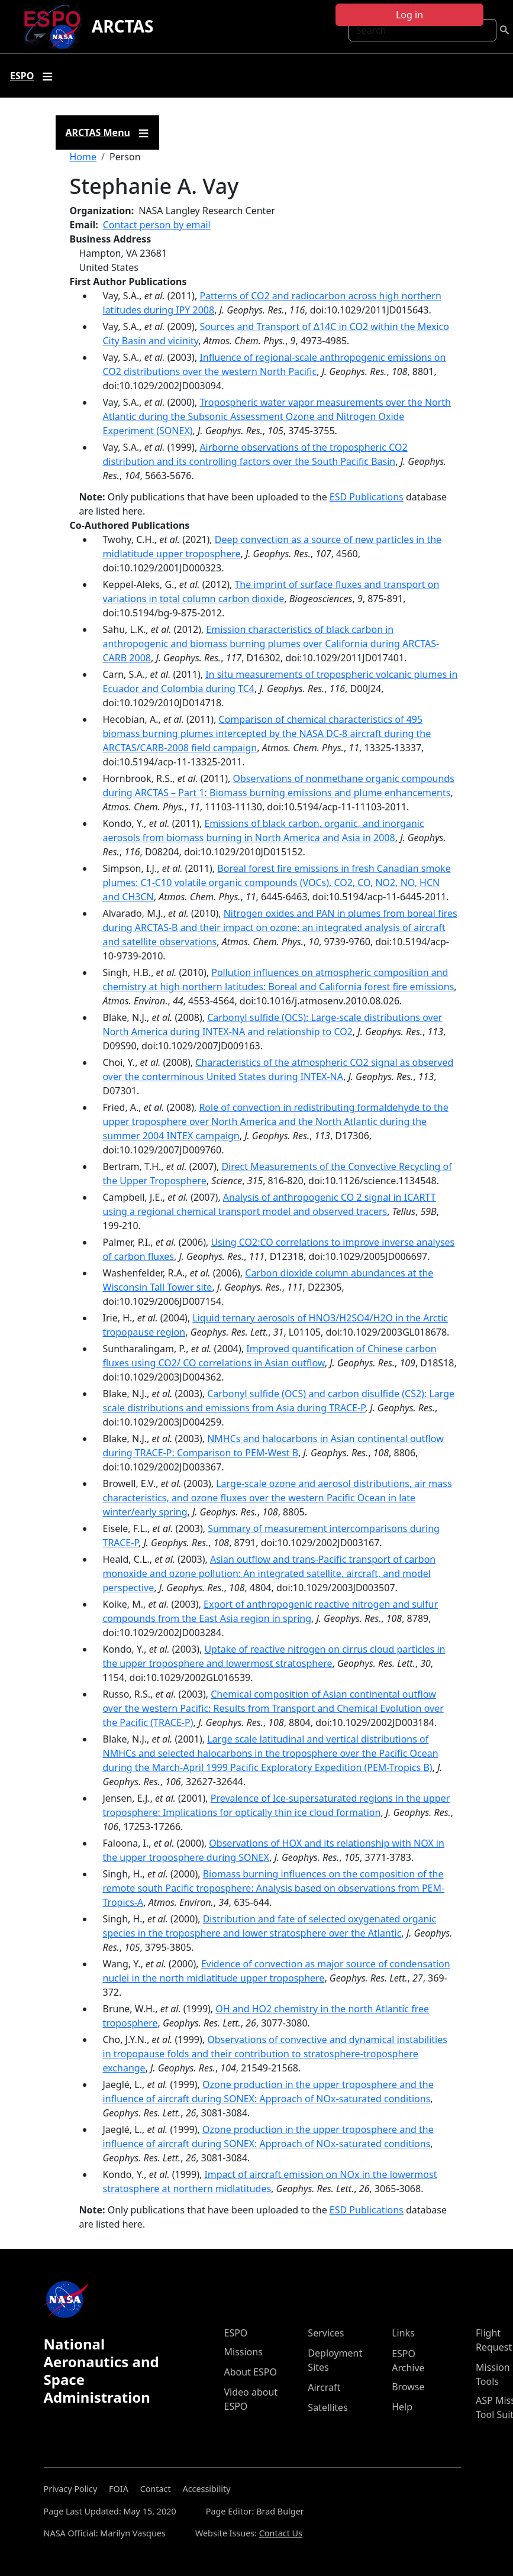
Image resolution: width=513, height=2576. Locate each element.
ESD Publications (367, 496)
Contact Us (280, 2533)
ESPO (236, 2332)
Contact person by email (157, 224)
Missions (243, 2351)
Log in (409, 14)
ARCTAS (123, 26)
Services (326, 2332)
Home (83, 156)
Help (402, 2406)
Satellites (327, 2407)
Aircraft (324, 2387)
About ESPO (250, 2371)
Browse (408, 2386)
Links (403, 2332)
